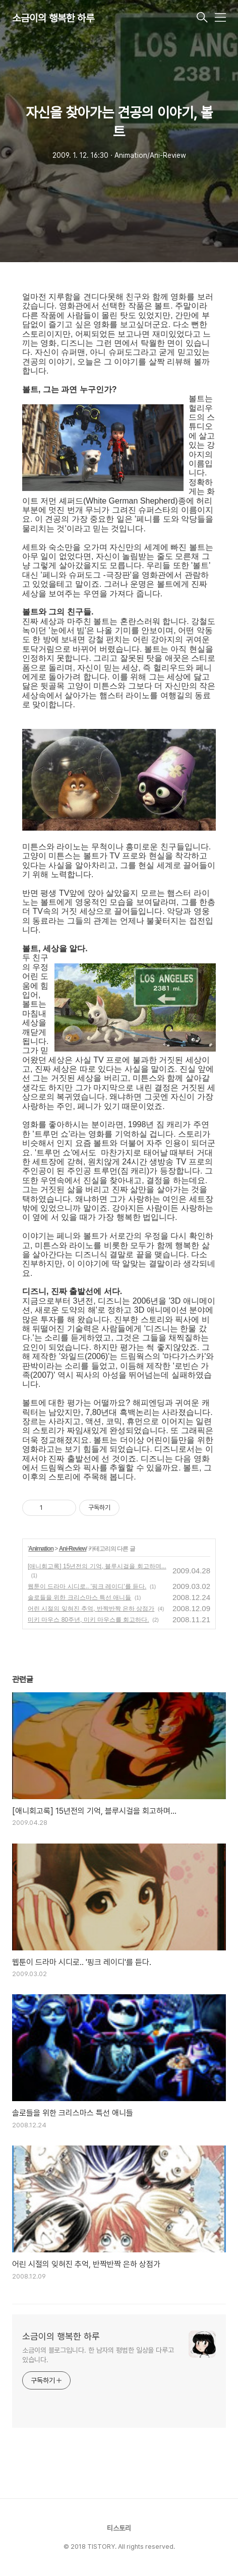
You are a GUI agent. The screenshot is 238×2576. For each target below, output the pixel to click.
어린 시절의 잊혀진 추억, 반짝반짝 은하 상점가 (91, 1608)
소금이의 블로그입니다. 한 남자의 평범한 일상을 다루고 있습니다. (98, 2355)
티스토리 (119, 2528)
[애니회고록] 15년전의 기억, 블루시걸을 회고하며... (97, 1566)
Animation (40, 1548)
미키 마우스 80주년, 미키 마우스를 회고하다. (88, 1619)
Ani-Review (73, 1548)
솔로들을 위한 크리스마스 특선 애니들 (79, 1597)
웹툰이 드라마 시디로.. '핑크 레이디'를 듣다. (87, 1586)
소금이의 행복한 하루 (53, 18)
